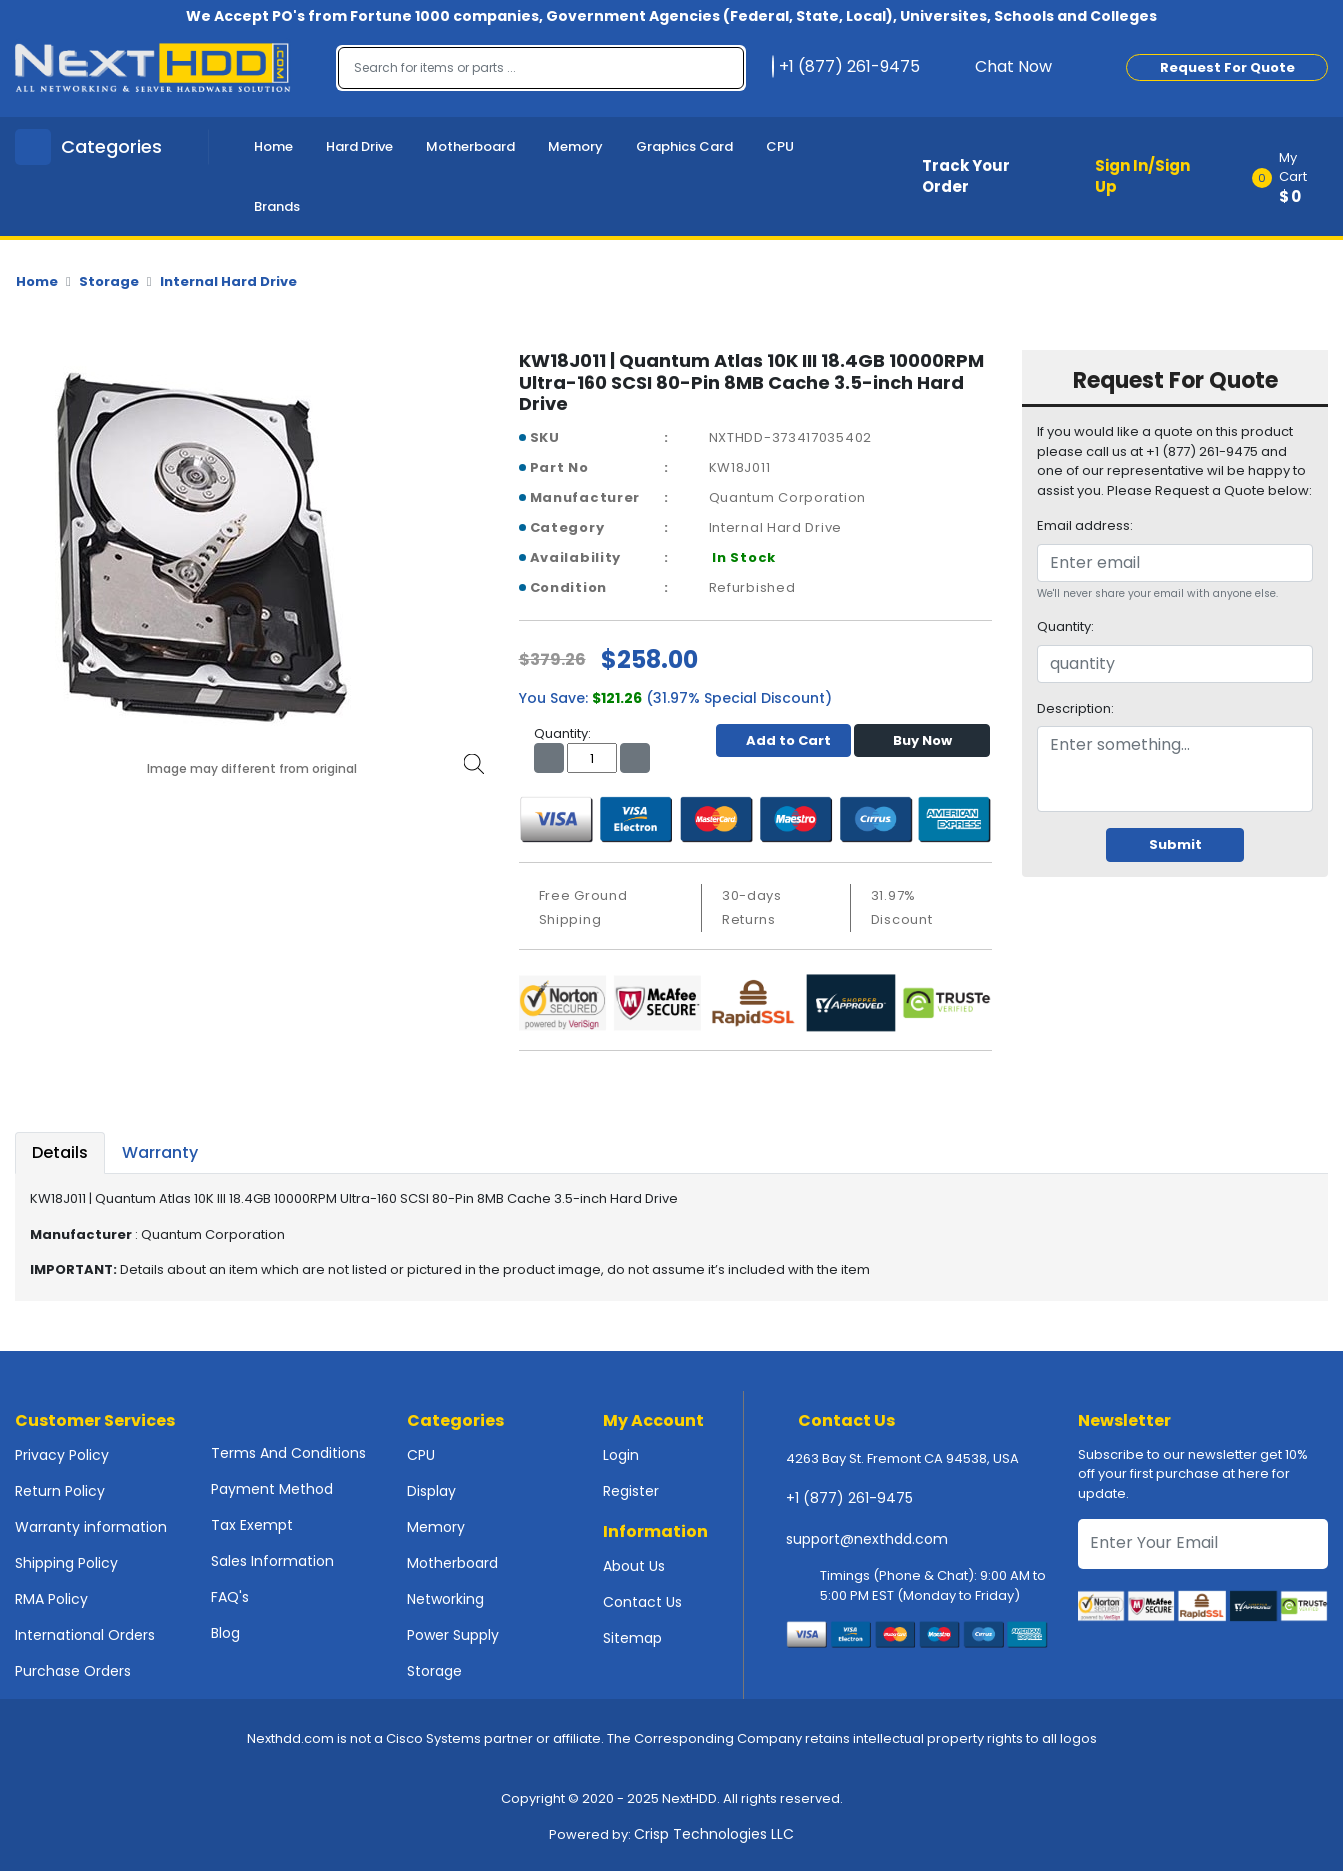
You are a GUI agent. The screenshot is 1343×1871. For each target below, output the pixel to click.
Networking (445, 1599)
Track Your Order (966, 176)
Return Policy (60, 1491)
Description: (1075, 708)
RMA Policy (51, 1599)
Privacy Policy (62, 1455)
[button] (1296, 176)
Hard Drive (359, 146)
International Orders (85, 1635)
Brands (277, 206)
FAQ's (230, 1597)
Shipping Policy (66, 1563)
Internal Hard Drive (228, 281)
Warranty (160, 1152)
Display (431, 1491)
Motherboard (470, 146)
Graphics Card (684, 146)
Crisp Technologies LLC (714, 1834)
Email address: (1085, 525)
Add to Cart (783, 740)
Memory (575, 146)
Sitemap (632, 1638)
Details (60, 1152)
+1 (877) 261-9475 (849, 1498)
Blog (225, 1633)
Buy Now (922, 740)
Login (621, 1455)
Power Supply (453, 1635)
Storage (109, 281)
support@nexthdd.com (867, 1539)
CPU (780, 146)
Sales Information (272, 1561)
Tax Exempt (252, 1525)
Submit (1175, 844)
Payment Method (272, 1489)
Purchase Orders (73, 1671)
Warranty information (91, 1527)
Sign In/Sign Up (1142, 176)
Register (631, 1491)
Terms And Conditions (288, 1453)
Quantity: (1065, 626)
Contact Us (642, 1602)
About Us (634, 1566)
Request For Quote (1227, 67)
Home (273, 146)
